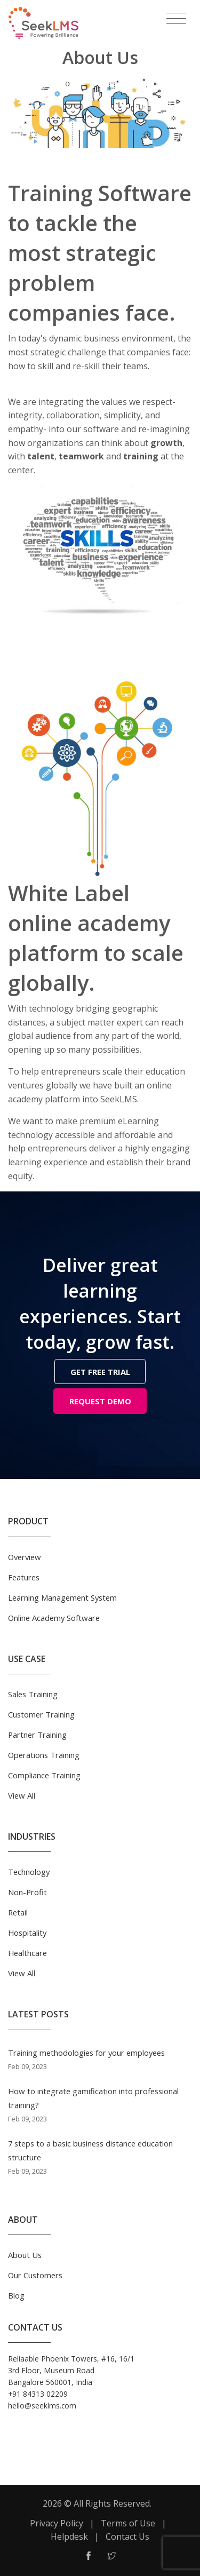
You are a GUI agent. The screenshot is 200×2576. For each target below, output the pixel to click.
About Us (25, 2254)
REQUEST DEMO (100, 1401)
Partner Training (37, 1734)
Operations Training (43, 1755)
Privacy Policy (56, 2523)
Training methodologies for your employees (86, 2052)
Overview (24, 1557)
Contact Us (127, 2536)
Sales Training (33, 1694)
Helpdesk (69, 2536)
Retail (18, 1912)
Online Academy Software (54, 1617)
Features (23, 1577)
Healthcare (27, 1952)
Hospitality (27, 1932)
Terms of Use (128, 2523)
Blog (16, 2295)
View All (21, 1795)
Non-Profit (27, 1892)
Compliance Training (44, 1775)
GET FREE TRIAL (100, 1371)
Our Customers (35, 2275)
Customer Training (41, 1714)
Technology (29, 1871)
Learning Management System (62, 1597)
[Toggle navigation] (176, 18)
